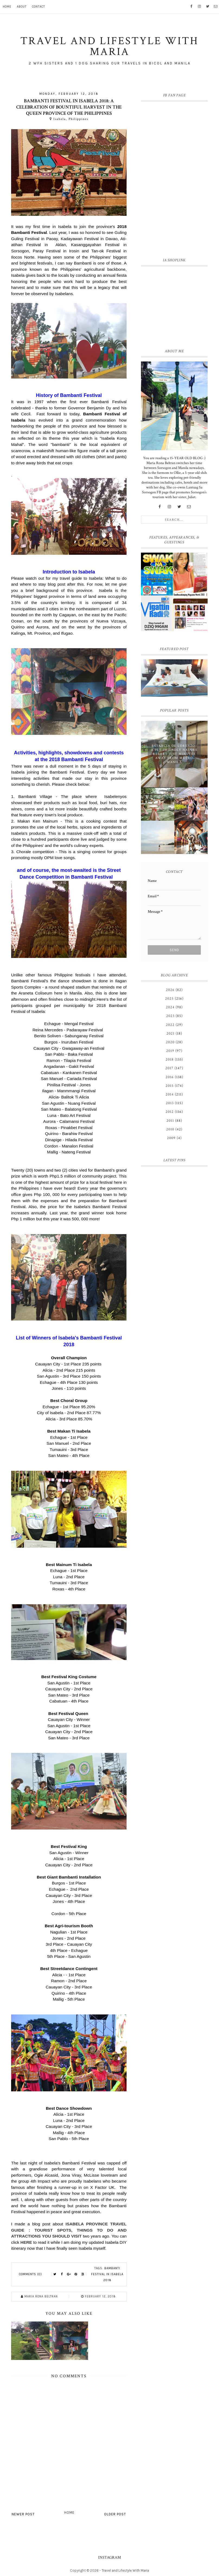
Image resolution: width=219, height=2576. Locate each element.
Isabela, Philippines (70, 119)
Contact (38, 6)
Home (7, 6)
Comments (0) (30, 2274)
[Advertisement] (174, 306)
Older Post (115, 2514)
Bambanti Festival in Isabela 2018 (107, 2274)
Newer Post (23, 2514)
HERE (26, 2242)
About (22, 6)
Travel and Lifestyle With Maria (125, 2570)
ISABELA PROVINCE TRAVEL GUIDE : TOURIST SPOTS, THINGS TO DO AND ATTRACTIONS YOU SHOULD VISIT (69, 2230)
